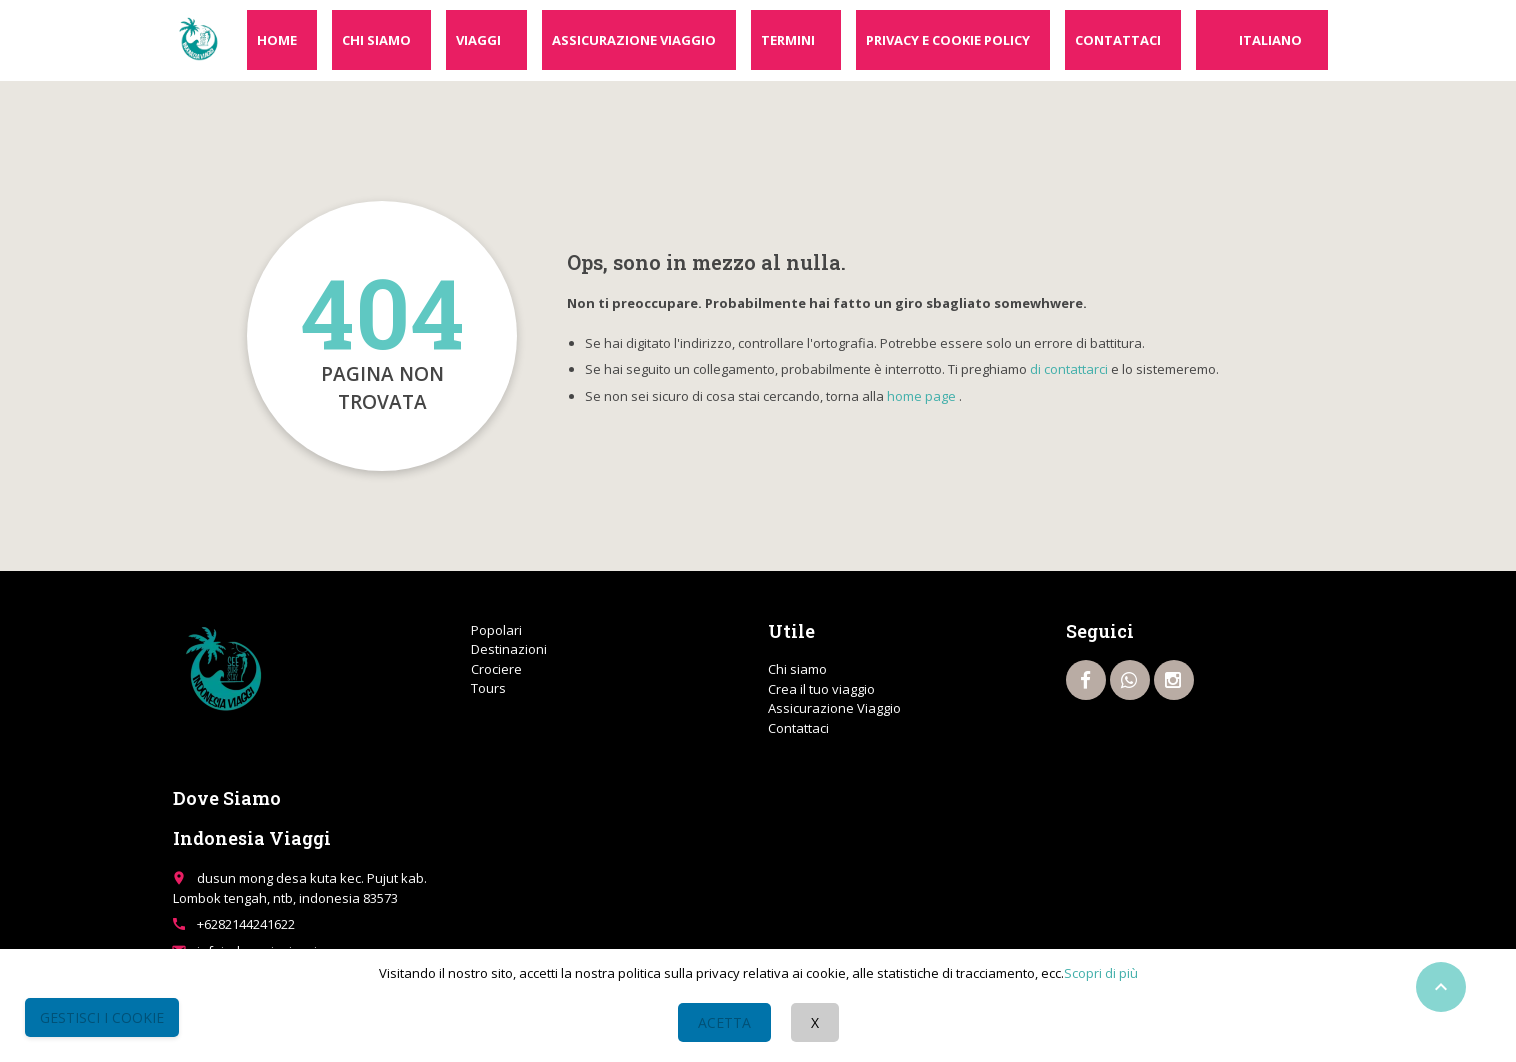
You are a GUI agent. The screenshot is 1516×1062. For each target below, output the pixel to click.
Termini (788, 40)
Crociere (496, 669)
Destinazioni (509, 649)
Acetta (724, 1022)
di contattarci (1069, 369)
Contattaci (1118, 40)
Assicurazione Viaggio (634, 40)
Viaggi (478, 40)
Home (277, 40)
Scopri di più (1101, 973)
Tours (488, 688)
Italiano (1270, 40)
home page (921, 396)
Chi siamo (376, 40)
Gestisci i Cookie (102, 1017)
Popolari (496, 630)
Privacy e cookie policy (948, 40)
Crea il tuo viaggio (821, 689)
